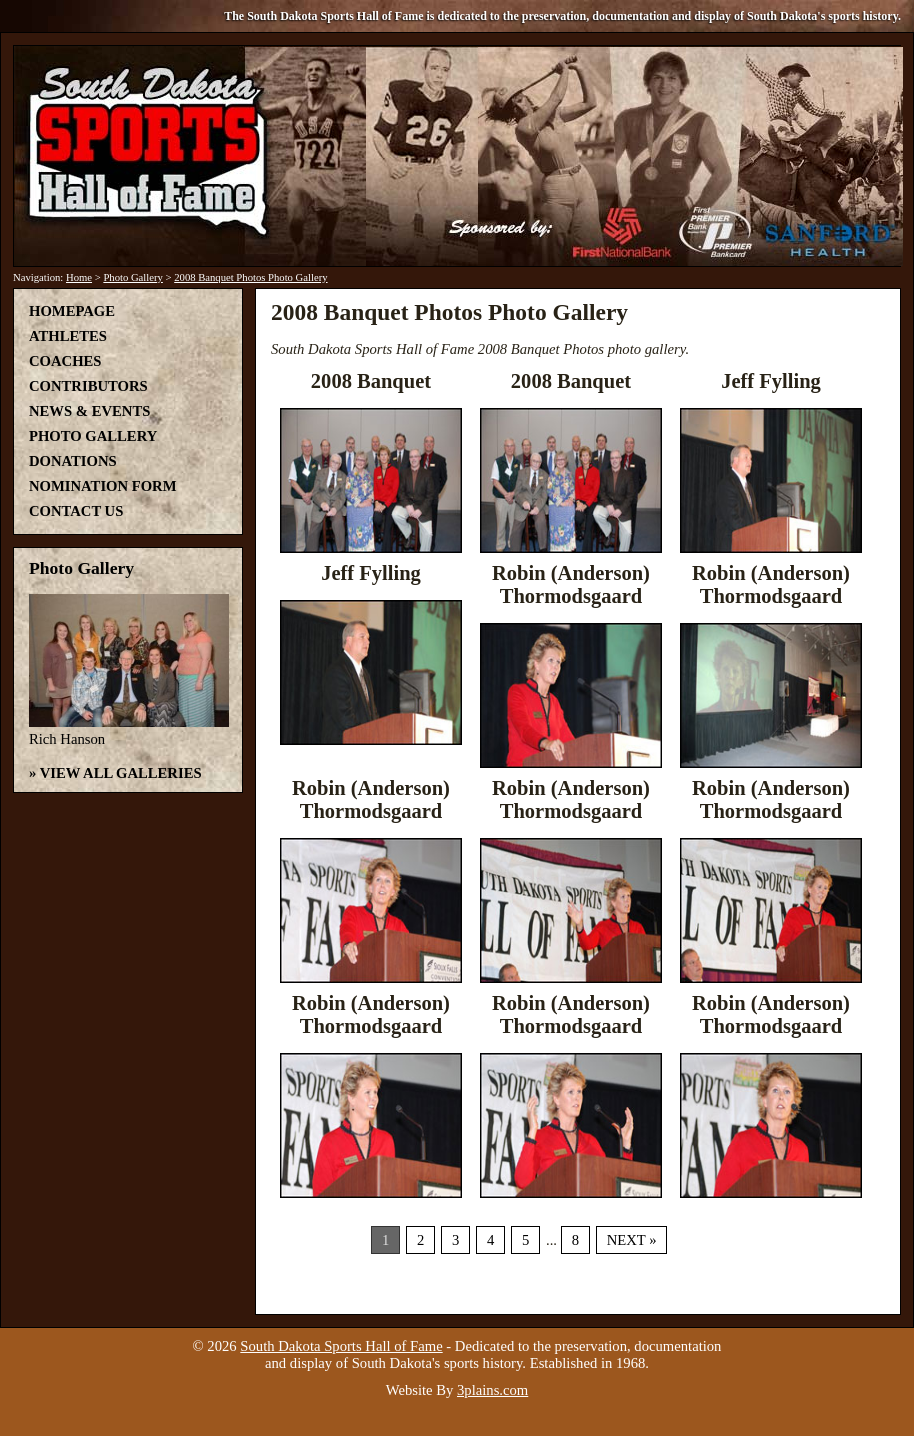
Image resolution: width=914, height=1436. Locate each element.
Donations (73, 461)
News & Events (89, 411)
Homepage (72, 311)
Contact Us (76, 511)
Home (79, 277)
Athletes (68, 336)
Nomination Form (103, 486)
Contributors (88, 386)
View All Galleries (121, 773)
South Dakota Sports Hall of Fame (341, 1346)
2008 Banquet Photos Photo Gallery (250, 277)
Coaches (65, 361)
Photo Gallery (133, 277)
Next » (632, 1240)
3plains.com (492, 1390)
